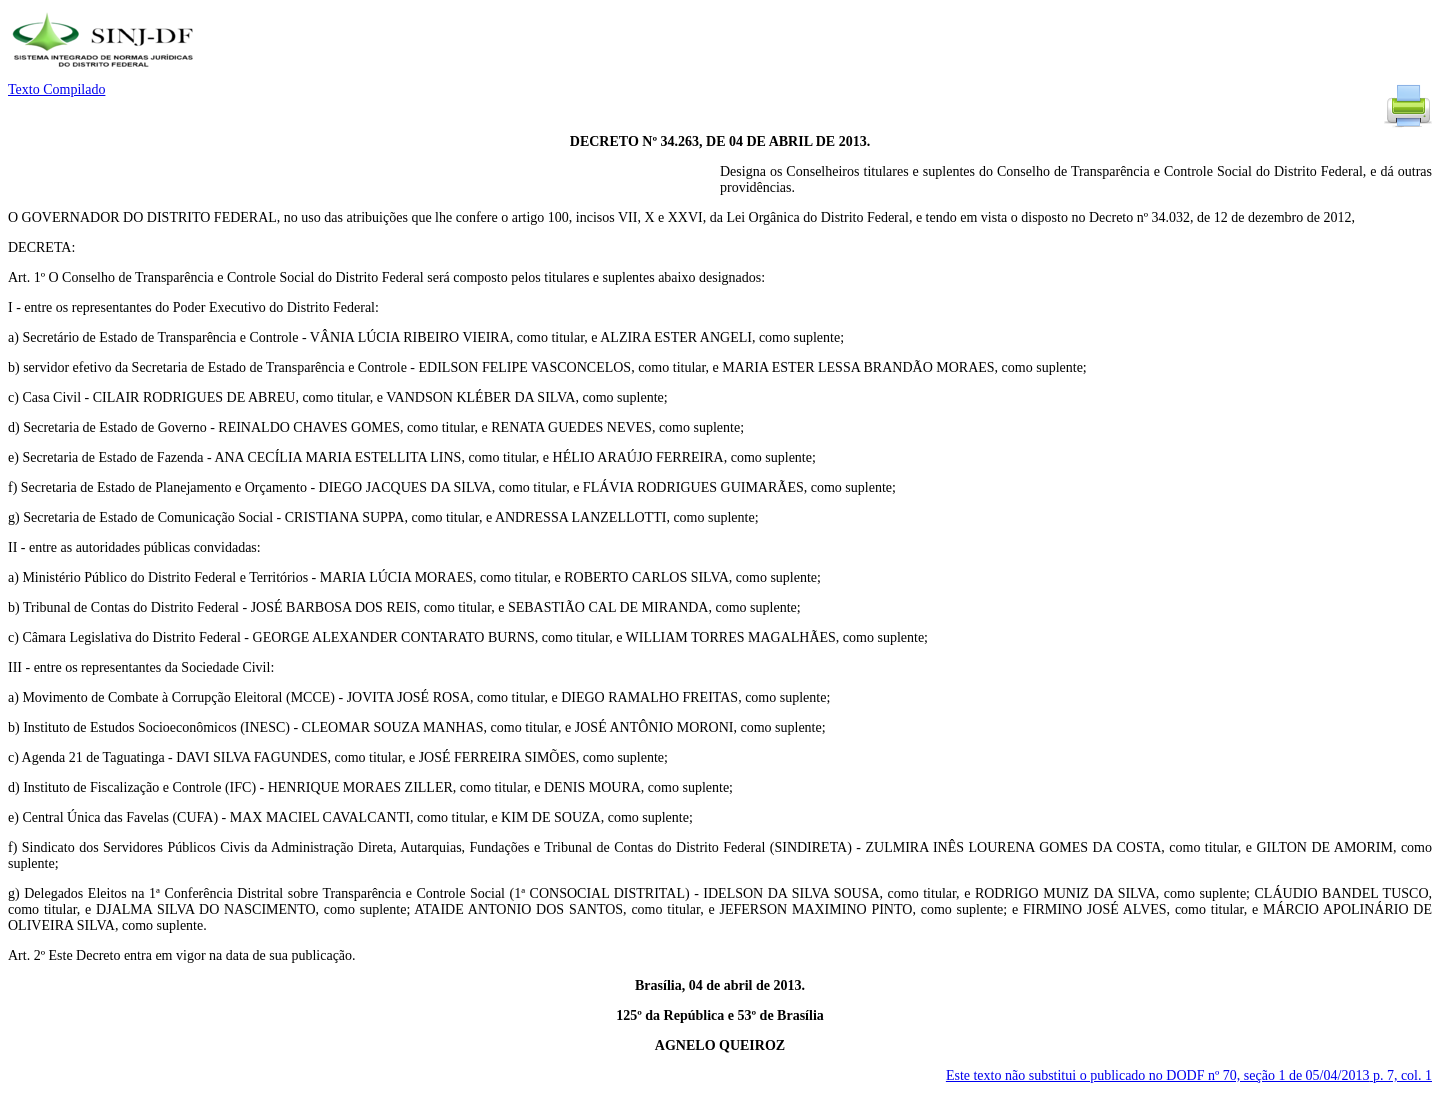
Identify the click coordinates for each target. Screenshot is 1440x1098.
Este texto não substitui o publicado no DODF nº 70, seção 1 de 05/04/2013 (1189, 1075)
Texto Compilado (56, 89)
